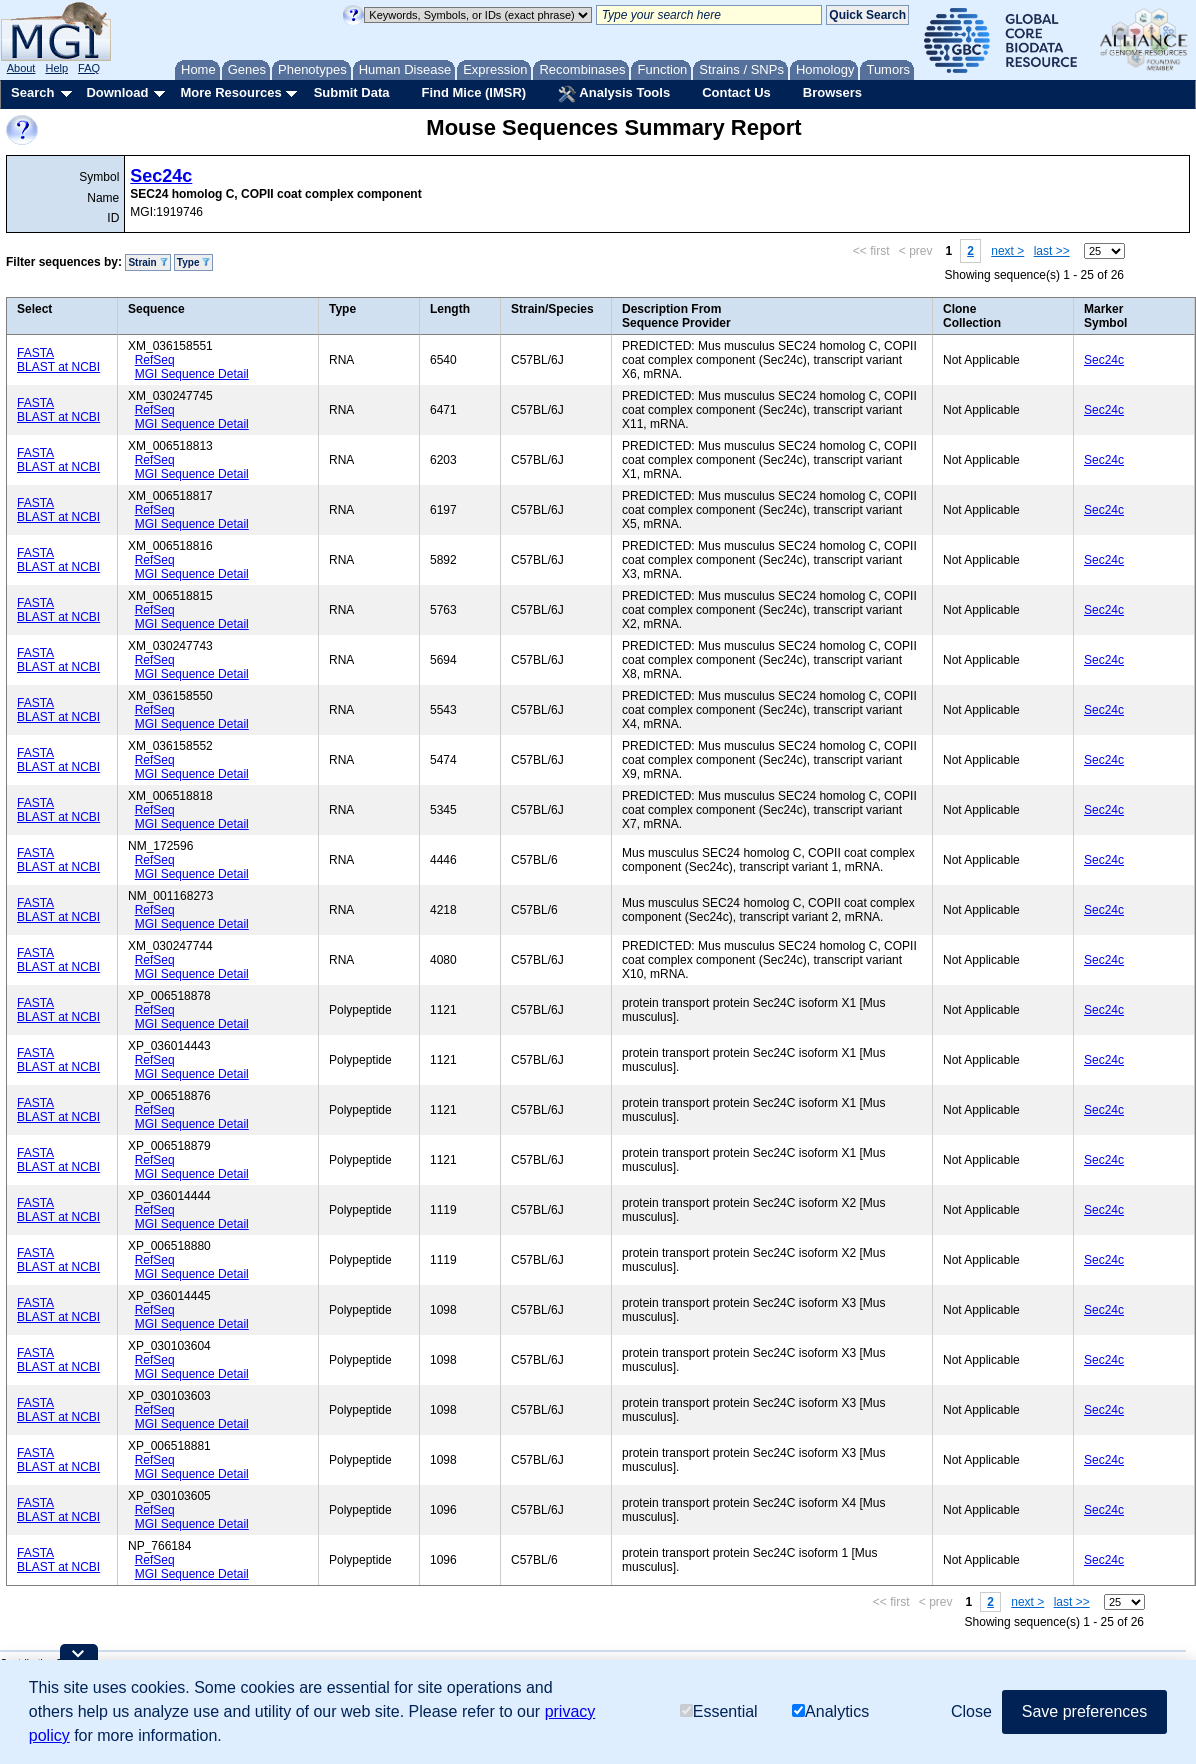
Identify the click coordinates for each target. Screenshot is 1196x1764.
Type (193, 262)
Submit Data (352, 92)
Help (56, 68)
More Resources (230, 92)
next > (1007, 251)
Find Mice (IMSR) (473, 92)
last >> (1052, 251)
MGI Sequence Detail (192, 374)
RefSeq (155, 360)
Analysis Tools (614, 94)
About (21, 68)
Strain (147, 262)
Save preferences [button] (1084, 1711)
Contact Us (736, 92)
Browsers (832, 92)
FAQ (89, 68)
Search (32, 92)
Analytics (830, 1711)
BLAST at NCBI (58, 367)
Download (117, 92)
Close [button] (971, 1711)
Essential (719, 1711)
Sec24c (161, 176)
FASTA (35, 353)
